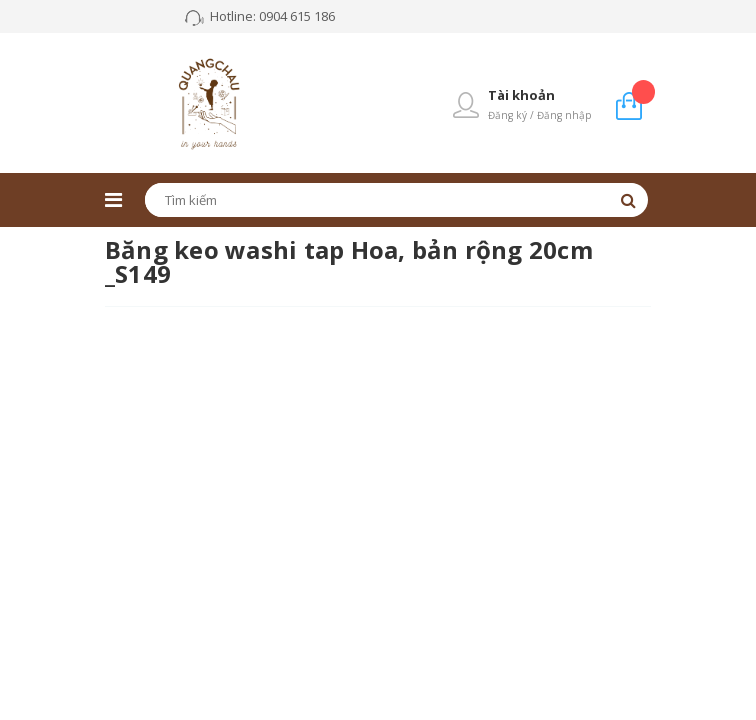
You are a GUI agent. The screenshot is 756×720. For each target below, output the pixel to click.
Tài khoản (521, 95)
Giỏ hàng (643, 91)
